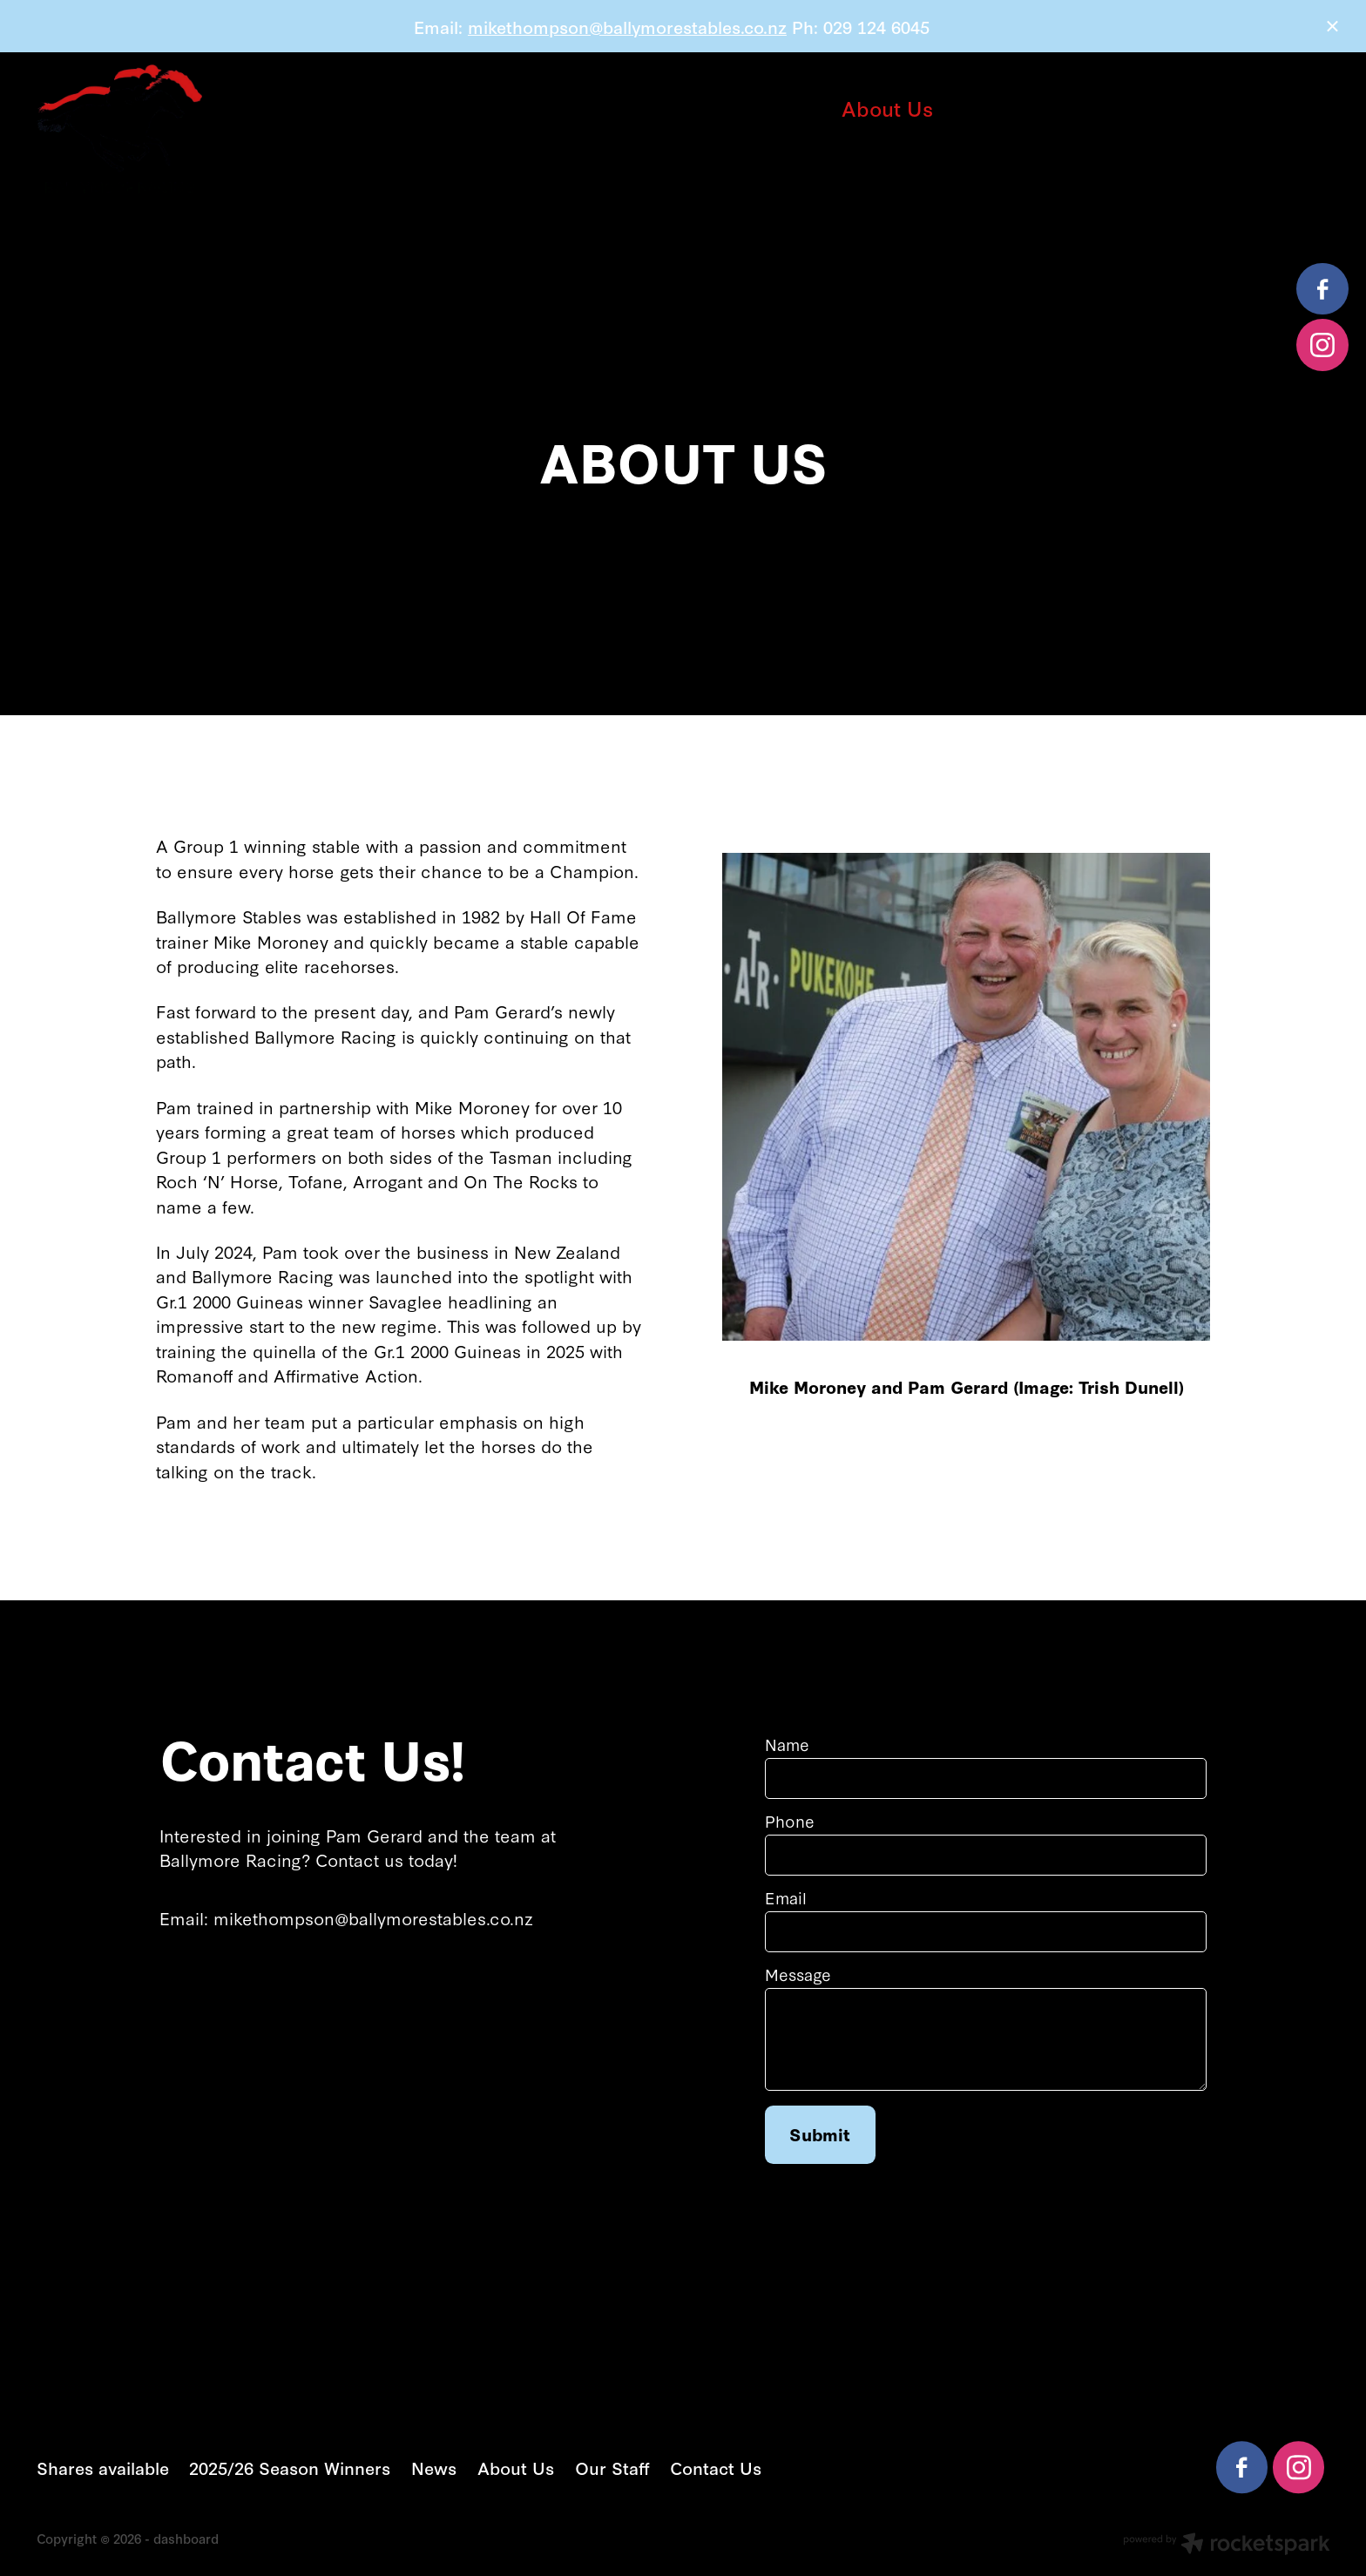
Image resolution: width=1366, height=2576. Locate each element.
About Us (887, 107)
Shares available (403, 107)
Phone (790, 1821)
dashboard (186, 2538)
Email (786, 1898)
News (792, 107)
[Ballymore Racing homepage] (166, 128)
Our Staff (998, 107)
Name (787, 1745)
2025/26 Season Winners (623, 107)
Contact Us (683, 143)
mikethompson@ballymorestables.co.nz (627, 26)
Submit (819, 2134)
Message (798, 1975)
